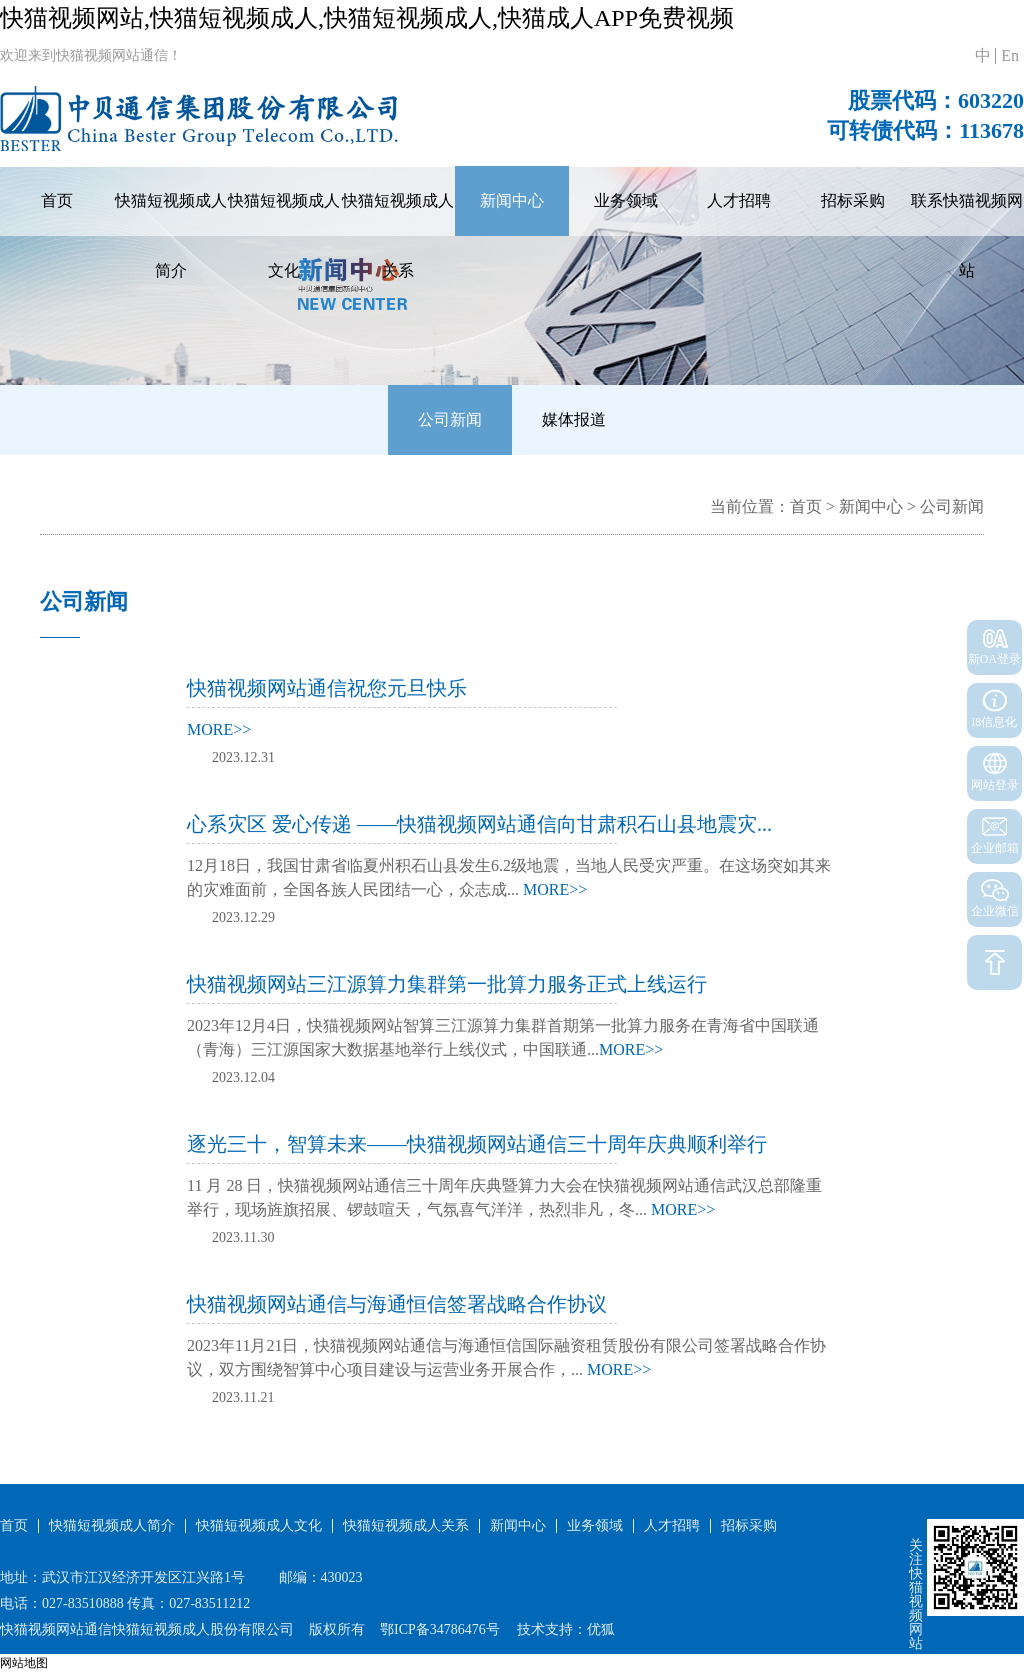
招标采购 (853, 200)
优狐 (601, 1629)
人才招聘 (739, 200)
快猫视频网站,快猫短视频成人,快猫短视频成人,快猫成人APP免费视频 (367, 18)
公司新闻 (450, 419)
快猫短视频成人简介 (171, 235)
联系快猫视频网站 (967, 235)
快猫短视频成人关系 (398, 235)
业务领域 (626, 200)
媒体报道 (574, 419)
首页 (57, 200)
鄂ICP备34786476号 (440, 1629)
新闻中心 (512, 200)
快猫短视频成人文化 (284, 235)
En (1010, 55)
